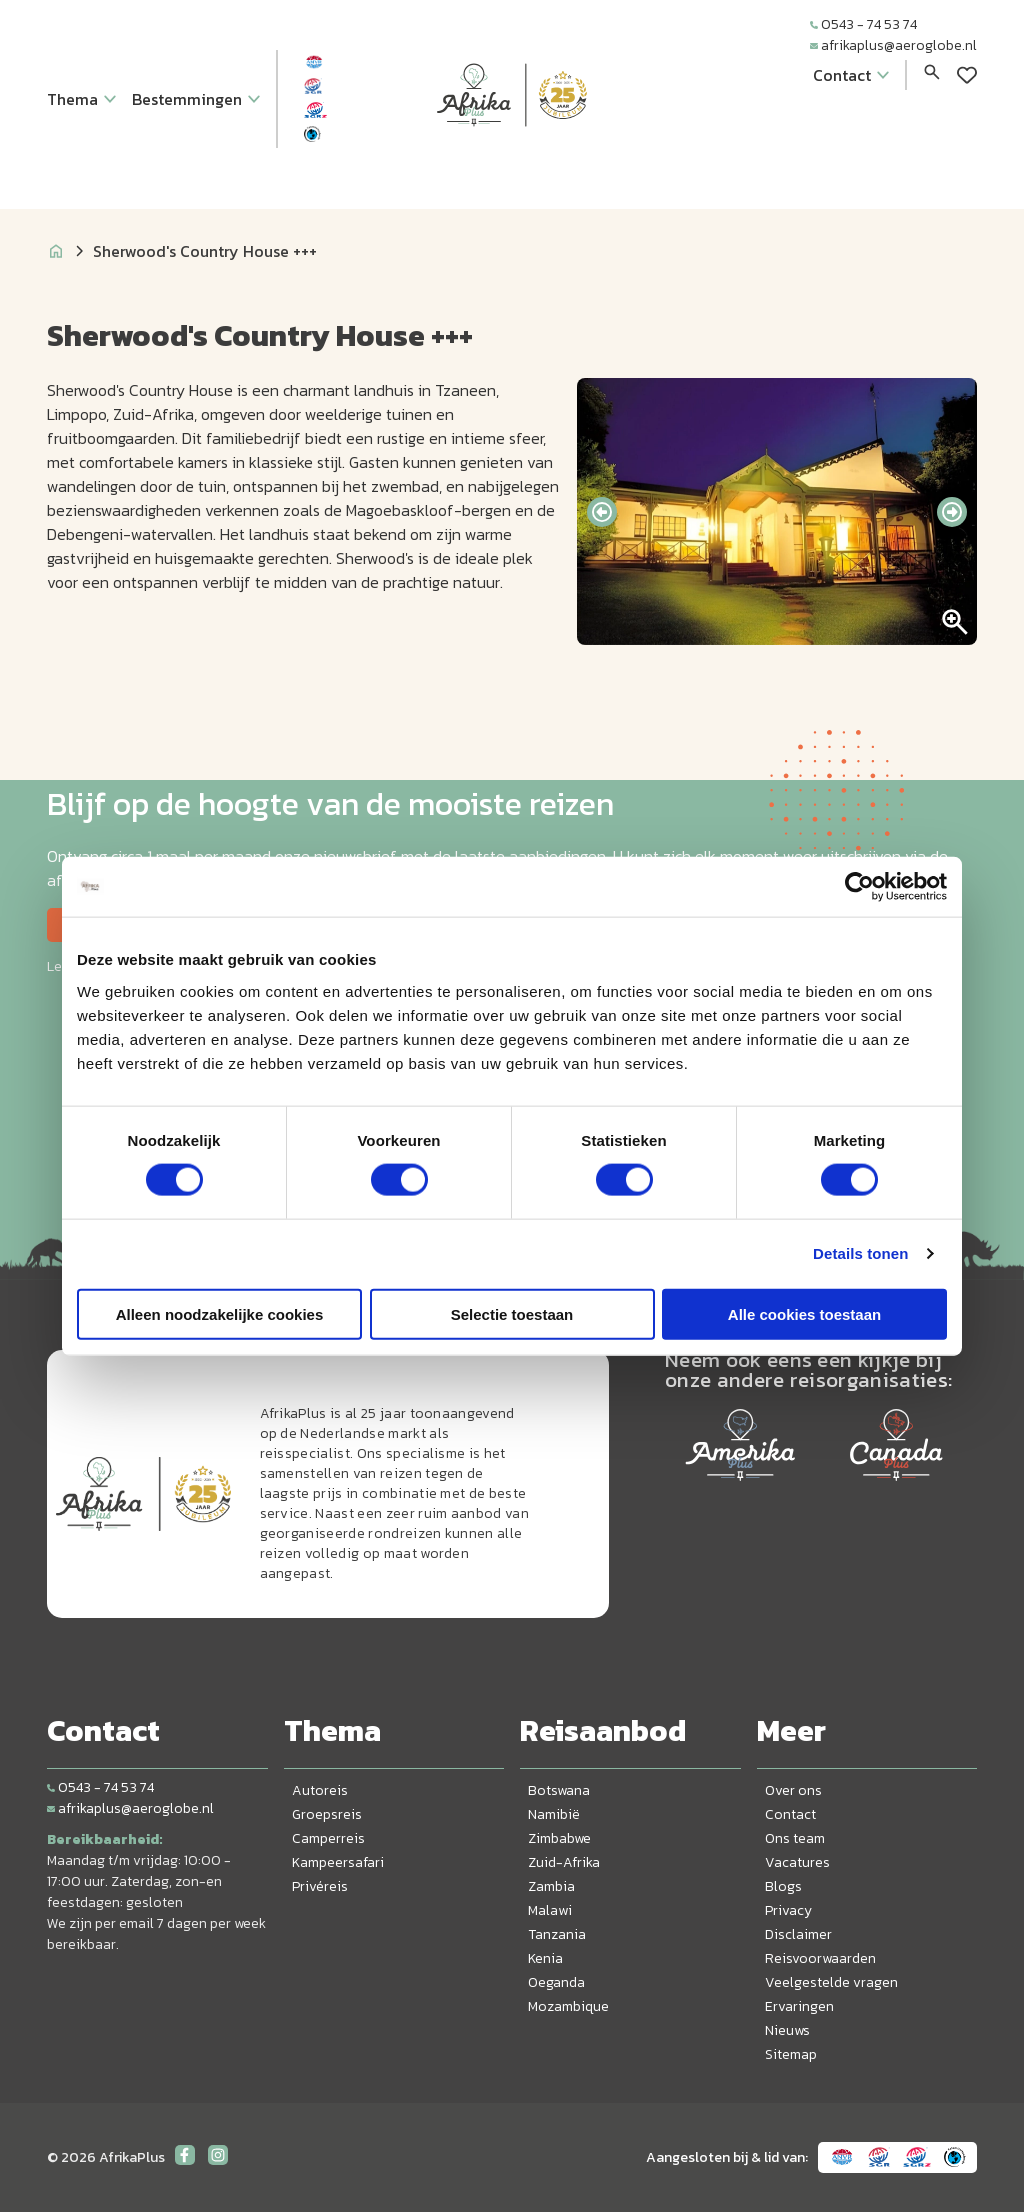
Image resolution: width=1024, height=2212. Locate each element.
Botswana (559, 1790)
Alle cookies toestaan (804, 1313)
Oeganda (556, 1982)
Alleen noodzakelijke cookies (220, 1313)
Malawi (550, 1910)
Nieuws (787, 2030)
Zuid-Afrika (564, 1862)
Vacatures (797, 1862)
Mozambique (568, 2006)
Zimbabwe (559, 1838)
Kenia (545, 1958)
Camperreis (328, 1838)
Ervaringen (799, 2006)
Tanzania (557, 1934)
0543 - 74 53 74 (863, 24)
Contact (790, 1814)
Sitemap (791, 2054)
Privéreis (320, 1886)
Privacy (788, 1910)
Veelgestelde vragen (831, 1982)
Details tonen (860, 1253)
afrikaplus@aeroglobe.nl (893, 45)
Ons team (795, 1838)
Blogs (783, 1886)
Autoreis (320, 1790)
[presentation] (602, 512)
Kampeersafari (338, 1862)
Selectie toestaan (512, 1313)
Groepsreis (327, 1814)
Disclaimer (798, 1934)
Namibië (554, 1814)
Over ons (793, 1790)
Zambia (551, 1886)
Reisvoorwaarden (820, 1958)
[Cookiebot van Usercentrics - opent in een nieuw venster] (859, 887)
